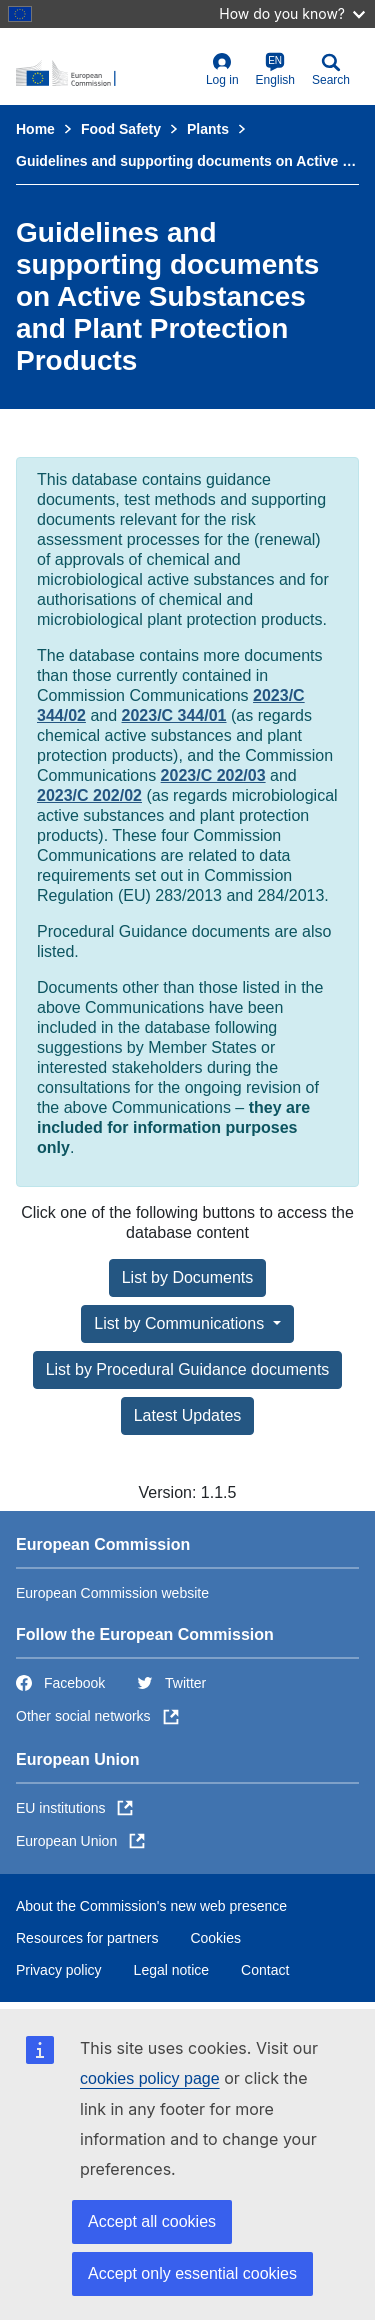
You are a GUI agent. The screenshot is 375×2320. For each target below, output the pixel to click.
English (275, 69)
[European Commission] (106, 74)
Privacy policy (59, 1970)
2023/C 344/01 (174, 715)
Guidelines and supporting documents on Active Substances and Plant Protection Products (187, 161)
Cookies (215, 1938)
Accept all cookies (152, 2221)
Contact (265, 1970)
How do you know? (292, 13)
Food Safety (121, 129)
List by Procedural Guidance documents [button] (188, 1369)
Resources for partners (87, 1938)
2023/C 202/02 (89, 795)
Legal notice (172, 1970)
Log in (222, 69)
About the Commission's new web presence (151, 1906)
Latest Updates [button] (188, 1415)
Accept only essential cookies (192, 2273)
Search (331, 69)
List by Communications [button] (181, 1323)
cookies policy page (150, 2078)
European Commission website (112, 1593)
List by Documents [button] (188, 1277)
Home (35, 129)
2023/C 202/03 (213, 775)
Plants (208, 129)
